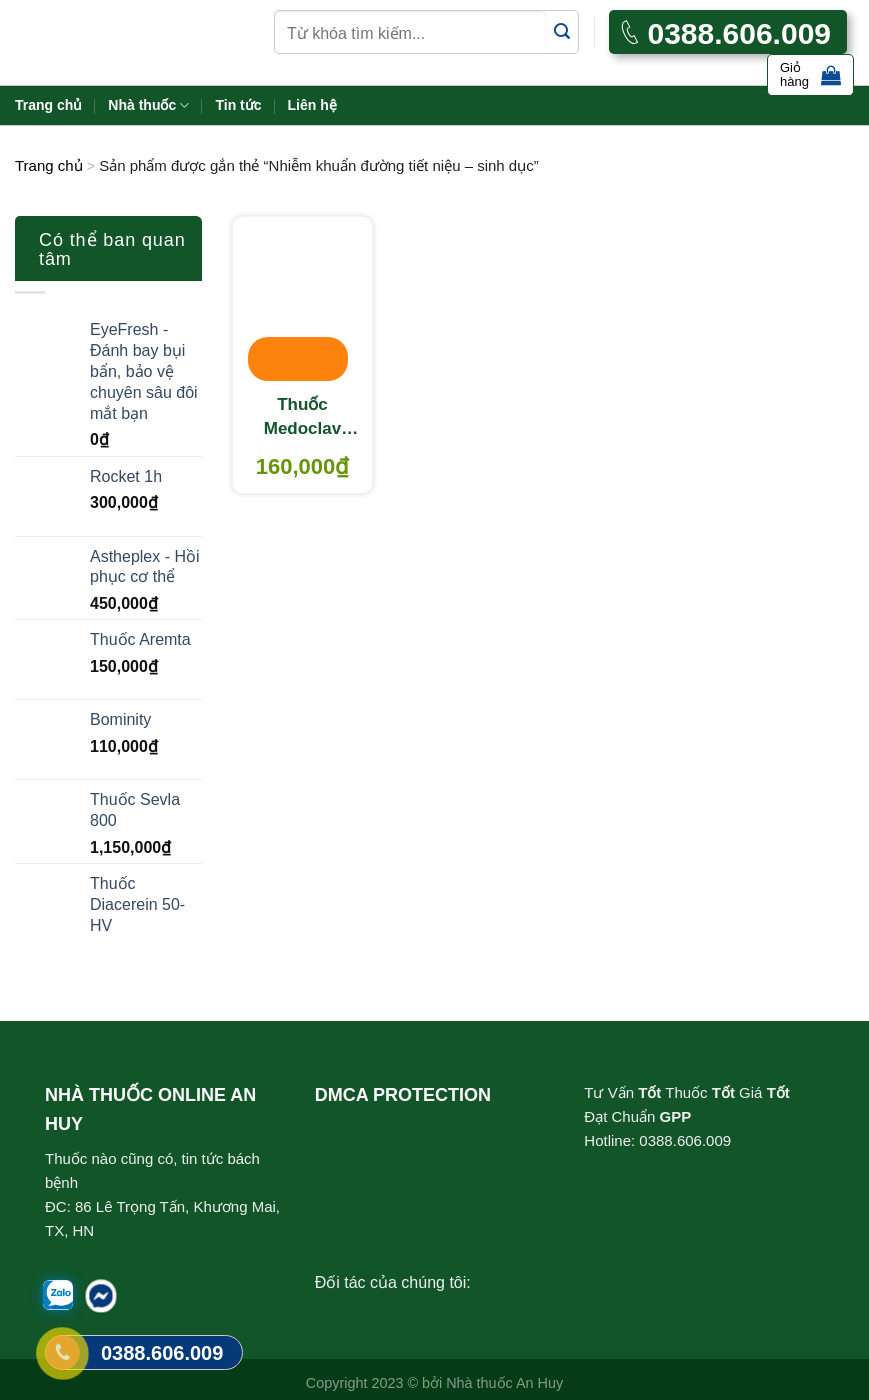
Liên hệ (312, 105)
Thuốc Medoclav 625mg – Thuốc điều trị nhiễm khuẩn (302, 418)
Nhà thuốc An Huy (504, 1383)
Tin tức (238, 105)
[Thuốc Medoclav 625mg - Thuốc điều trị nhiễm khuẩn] (302, 300)
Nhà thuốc (148, 105)
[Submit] (562, 32)
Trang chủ (48, 105)
